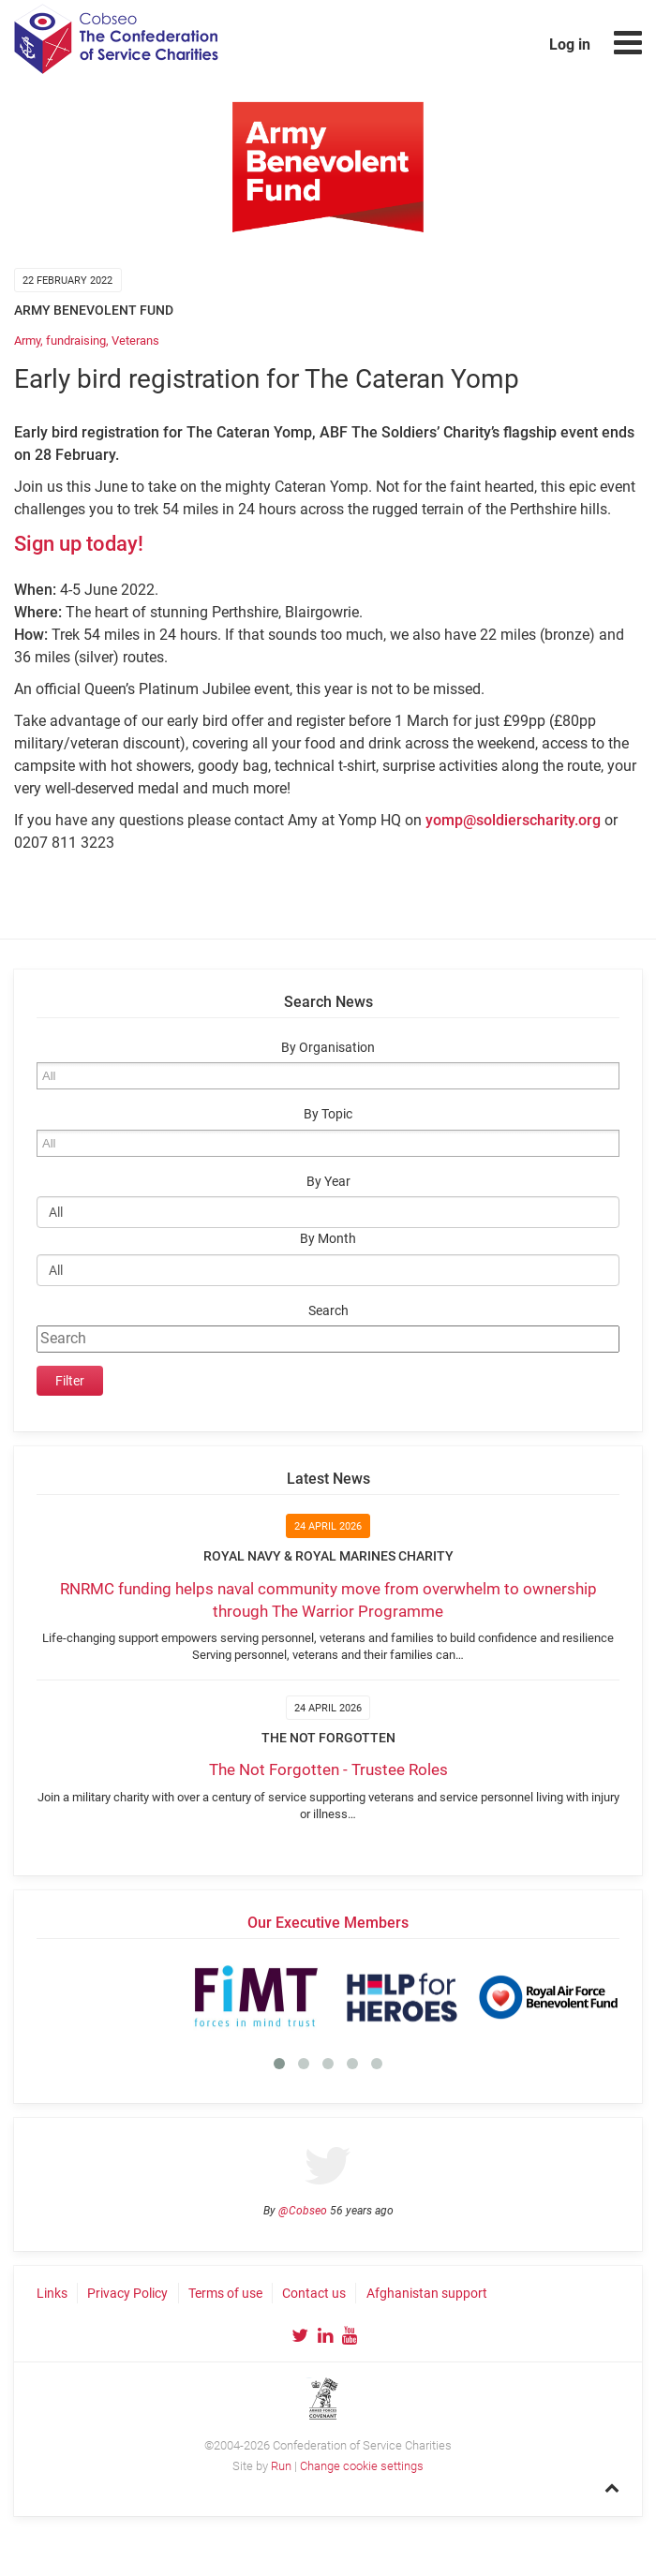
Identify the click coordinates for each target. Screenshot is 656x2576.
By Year (328, 1182)
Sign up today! (78, 543)
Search (328, 1311)
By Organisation (328, 1048)
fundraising (76, 340)
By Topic (328, 1114)
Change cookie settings (362, 2466)
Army (27, 340)
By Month (328, 1239)
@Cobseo (302, 2210)
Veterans (135, 340)
